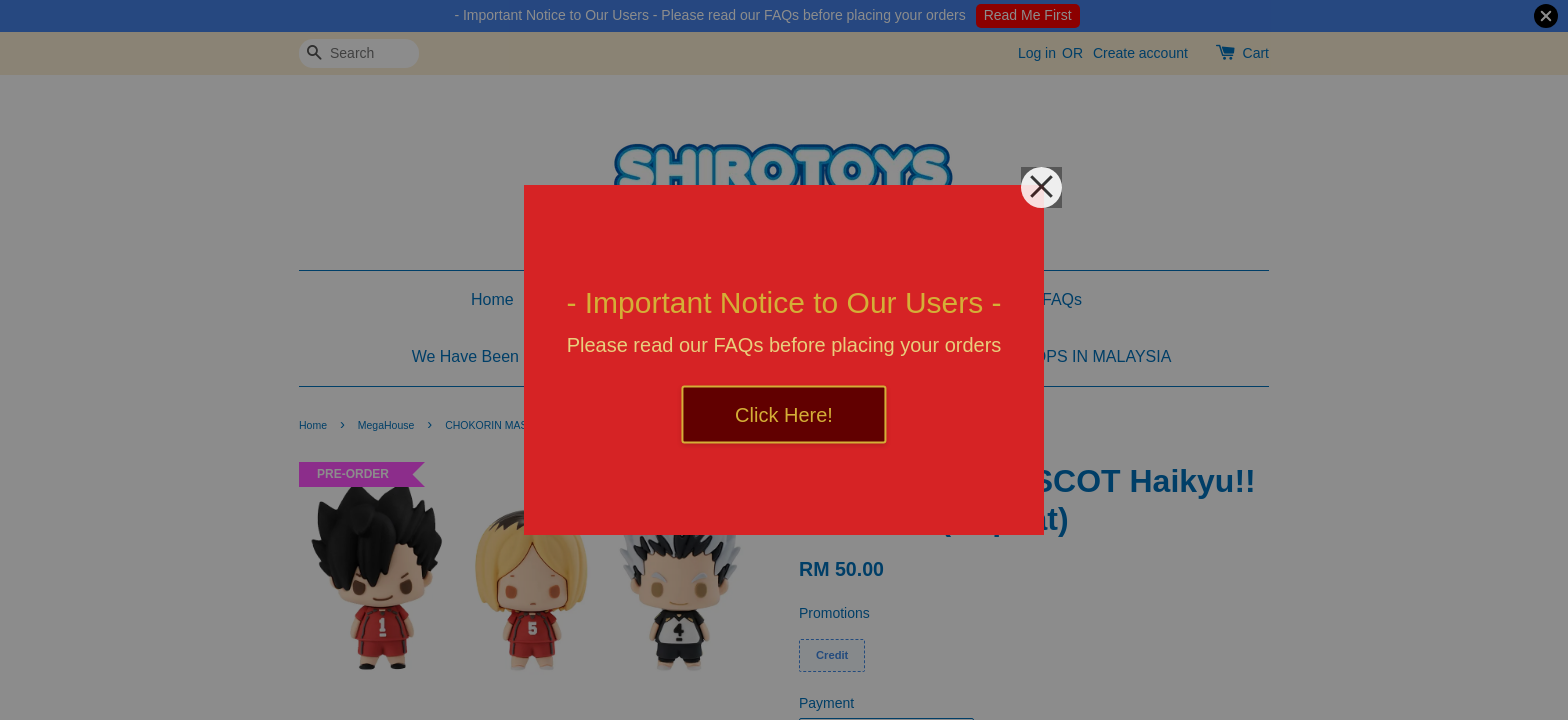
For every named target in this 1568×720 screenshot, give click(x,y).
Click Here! (784, 415)
